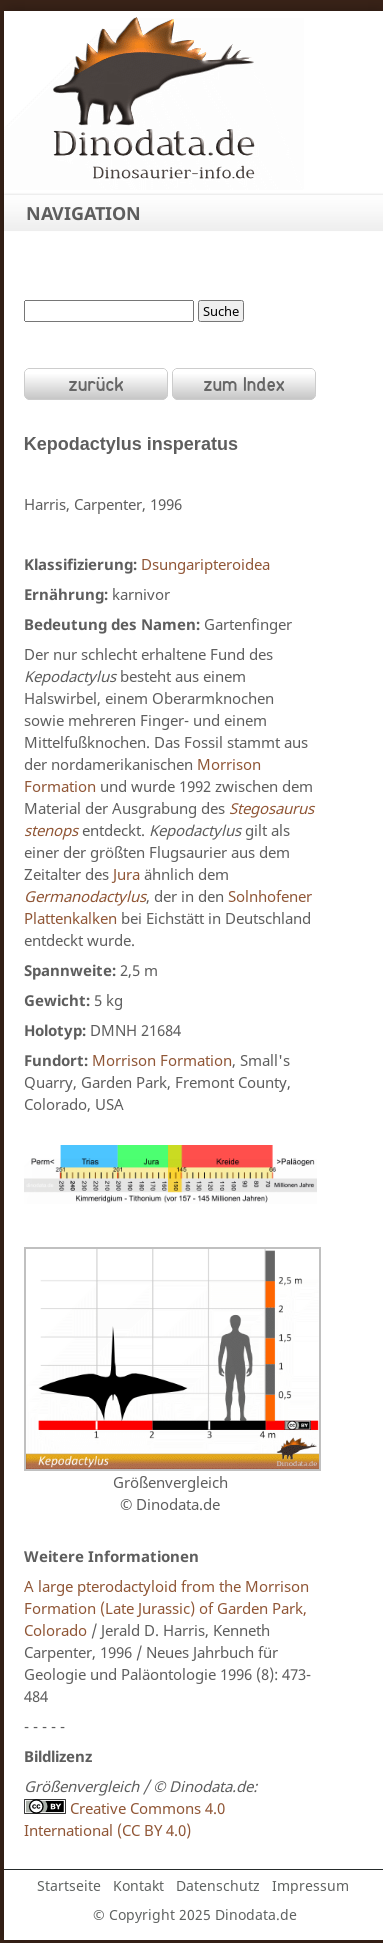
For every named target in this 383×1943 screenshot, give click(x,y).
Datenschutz (218, 1885)
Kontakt (138, 1885)
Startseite (69, 1885)
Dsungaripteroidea (205, 564)
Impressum (310, 1885)
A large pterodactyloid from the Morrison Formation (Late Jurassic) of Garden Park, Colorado (166, 1608)
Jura (126, 874)
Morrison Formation (162, 1060)
